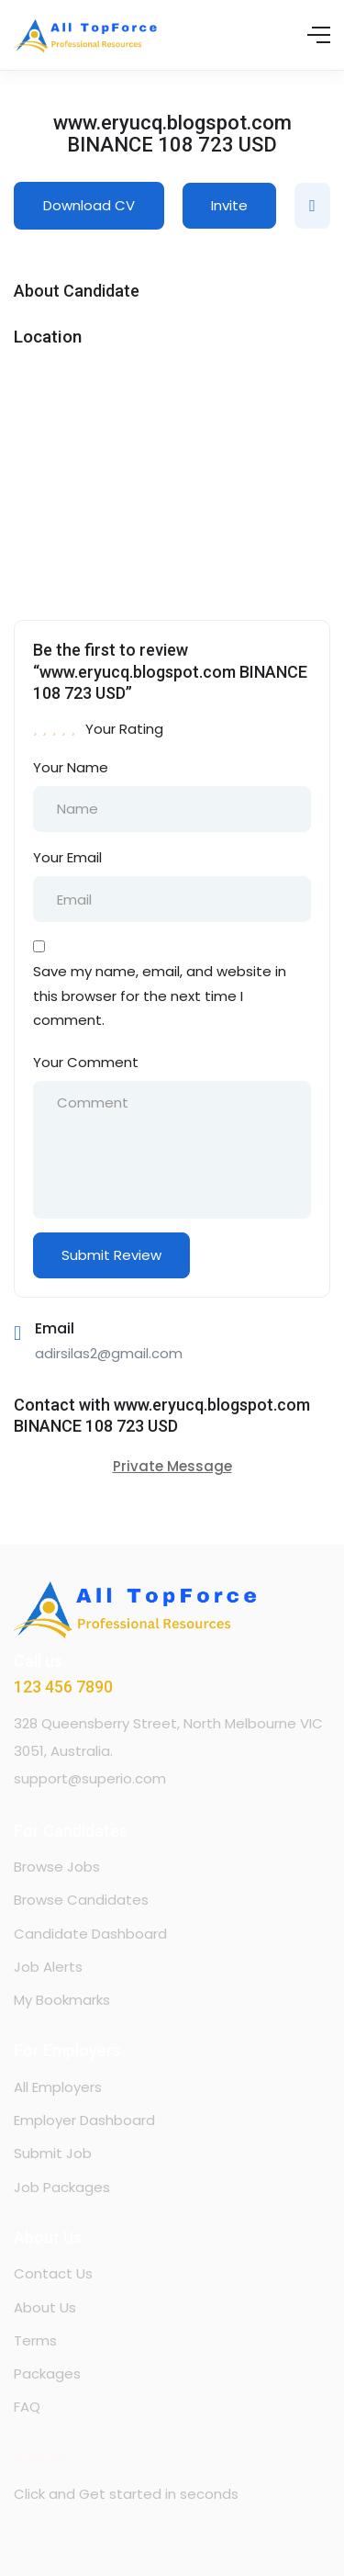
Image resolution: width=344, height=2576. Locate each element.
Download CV (89, 205)
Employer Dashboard (84, 2120)
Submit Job (53, 2153)
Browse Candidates (81, 1899)
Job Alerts (48, 1966)
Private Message (172, 1466)
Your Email (67, 857)
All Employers (58, 2087)
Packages (47, 2373)
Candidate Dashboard (90, 1933)
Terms (35, 2340)
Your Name (70, 767)
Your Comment (86, 1062)
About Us (45, 2307)
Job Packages (62, 2187)
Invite (229, 205)
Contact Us (53, 2273)
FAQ (27, 2406)
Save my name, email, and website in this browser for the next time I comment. (159, 995)
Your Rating (124, 728)
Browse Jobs (57, 1866)
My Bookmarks (62, 1999)
